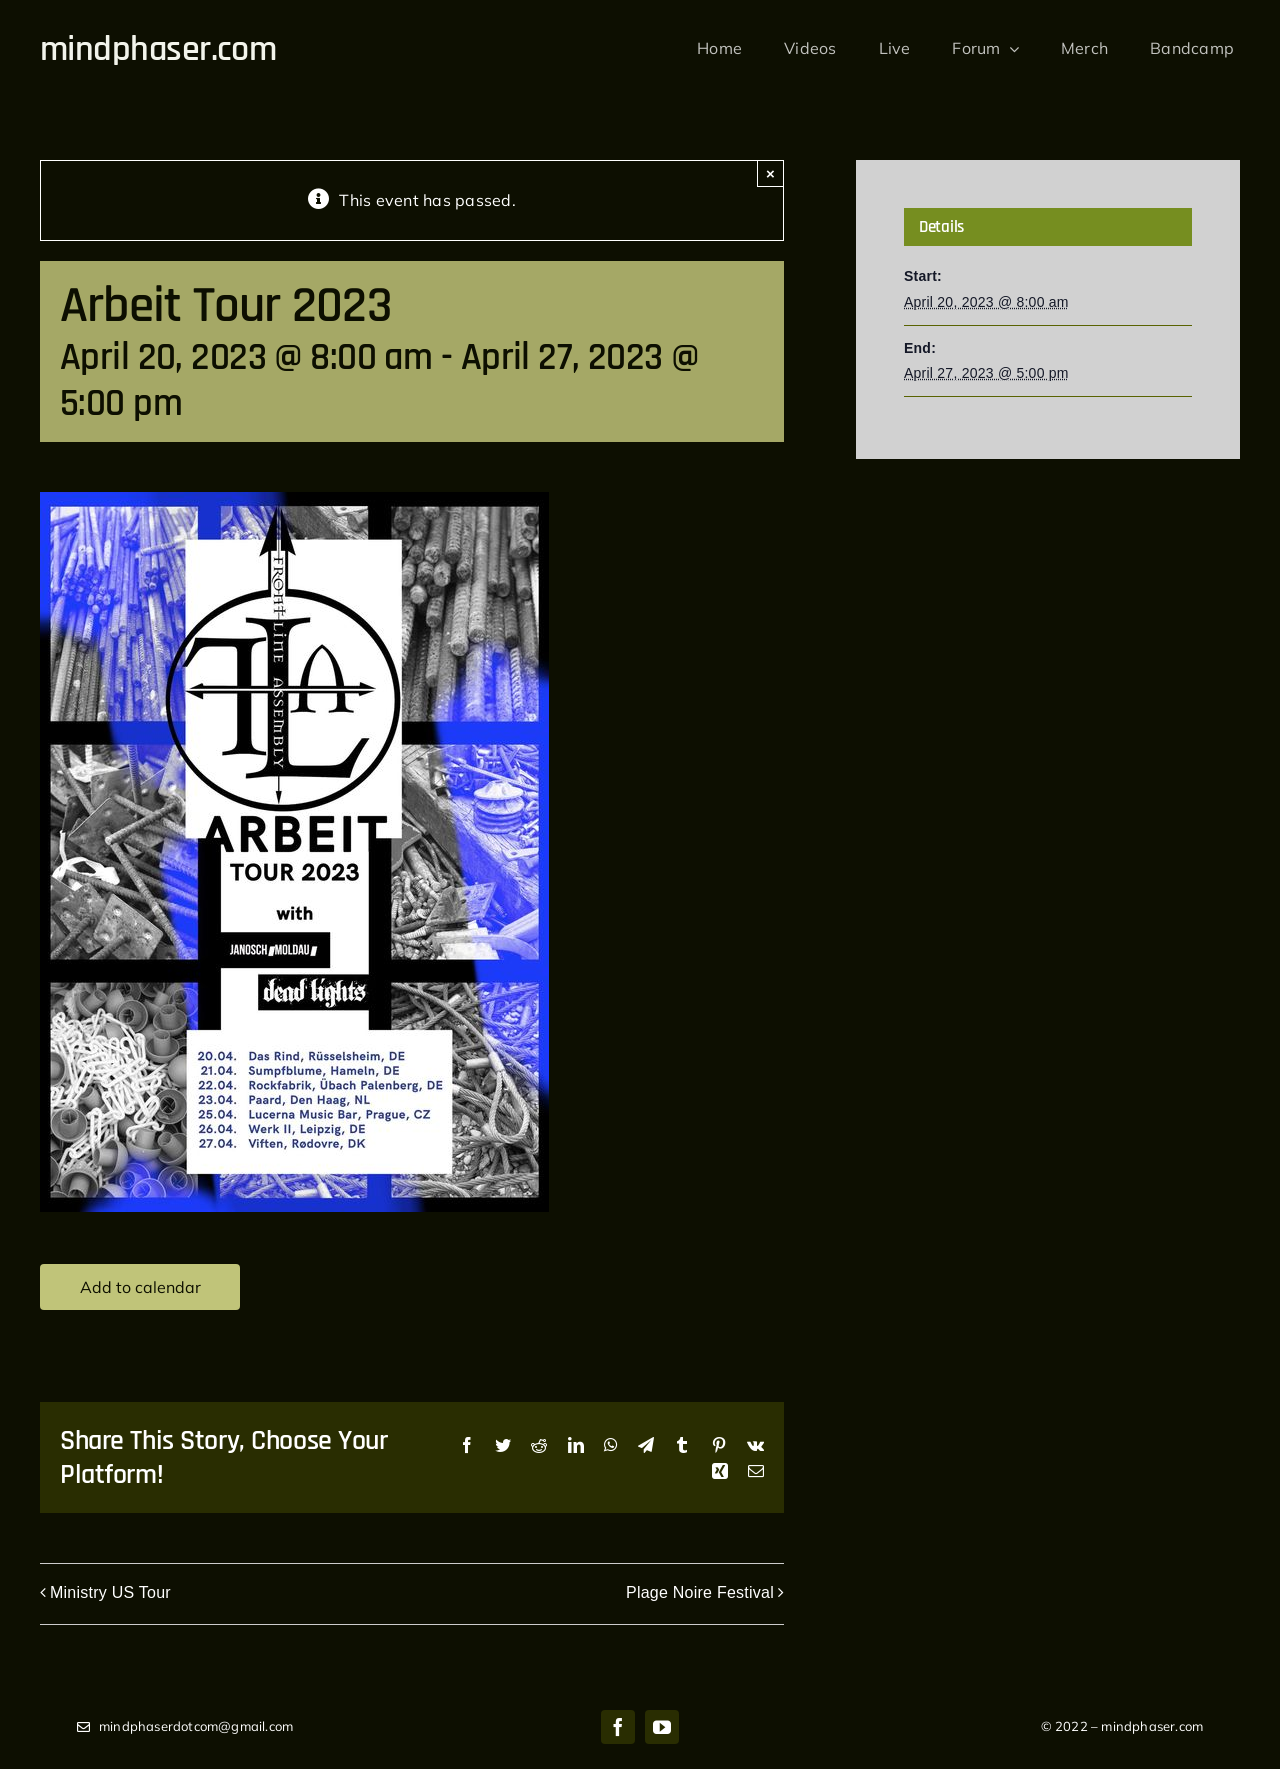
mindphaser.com (158, 49)
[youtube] (662, 1727)
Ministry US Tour (110, 1592)
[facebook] (618, 1727)
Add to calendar (140, 1287)
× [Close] (770, 173)
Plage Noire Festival (700, 1592)
